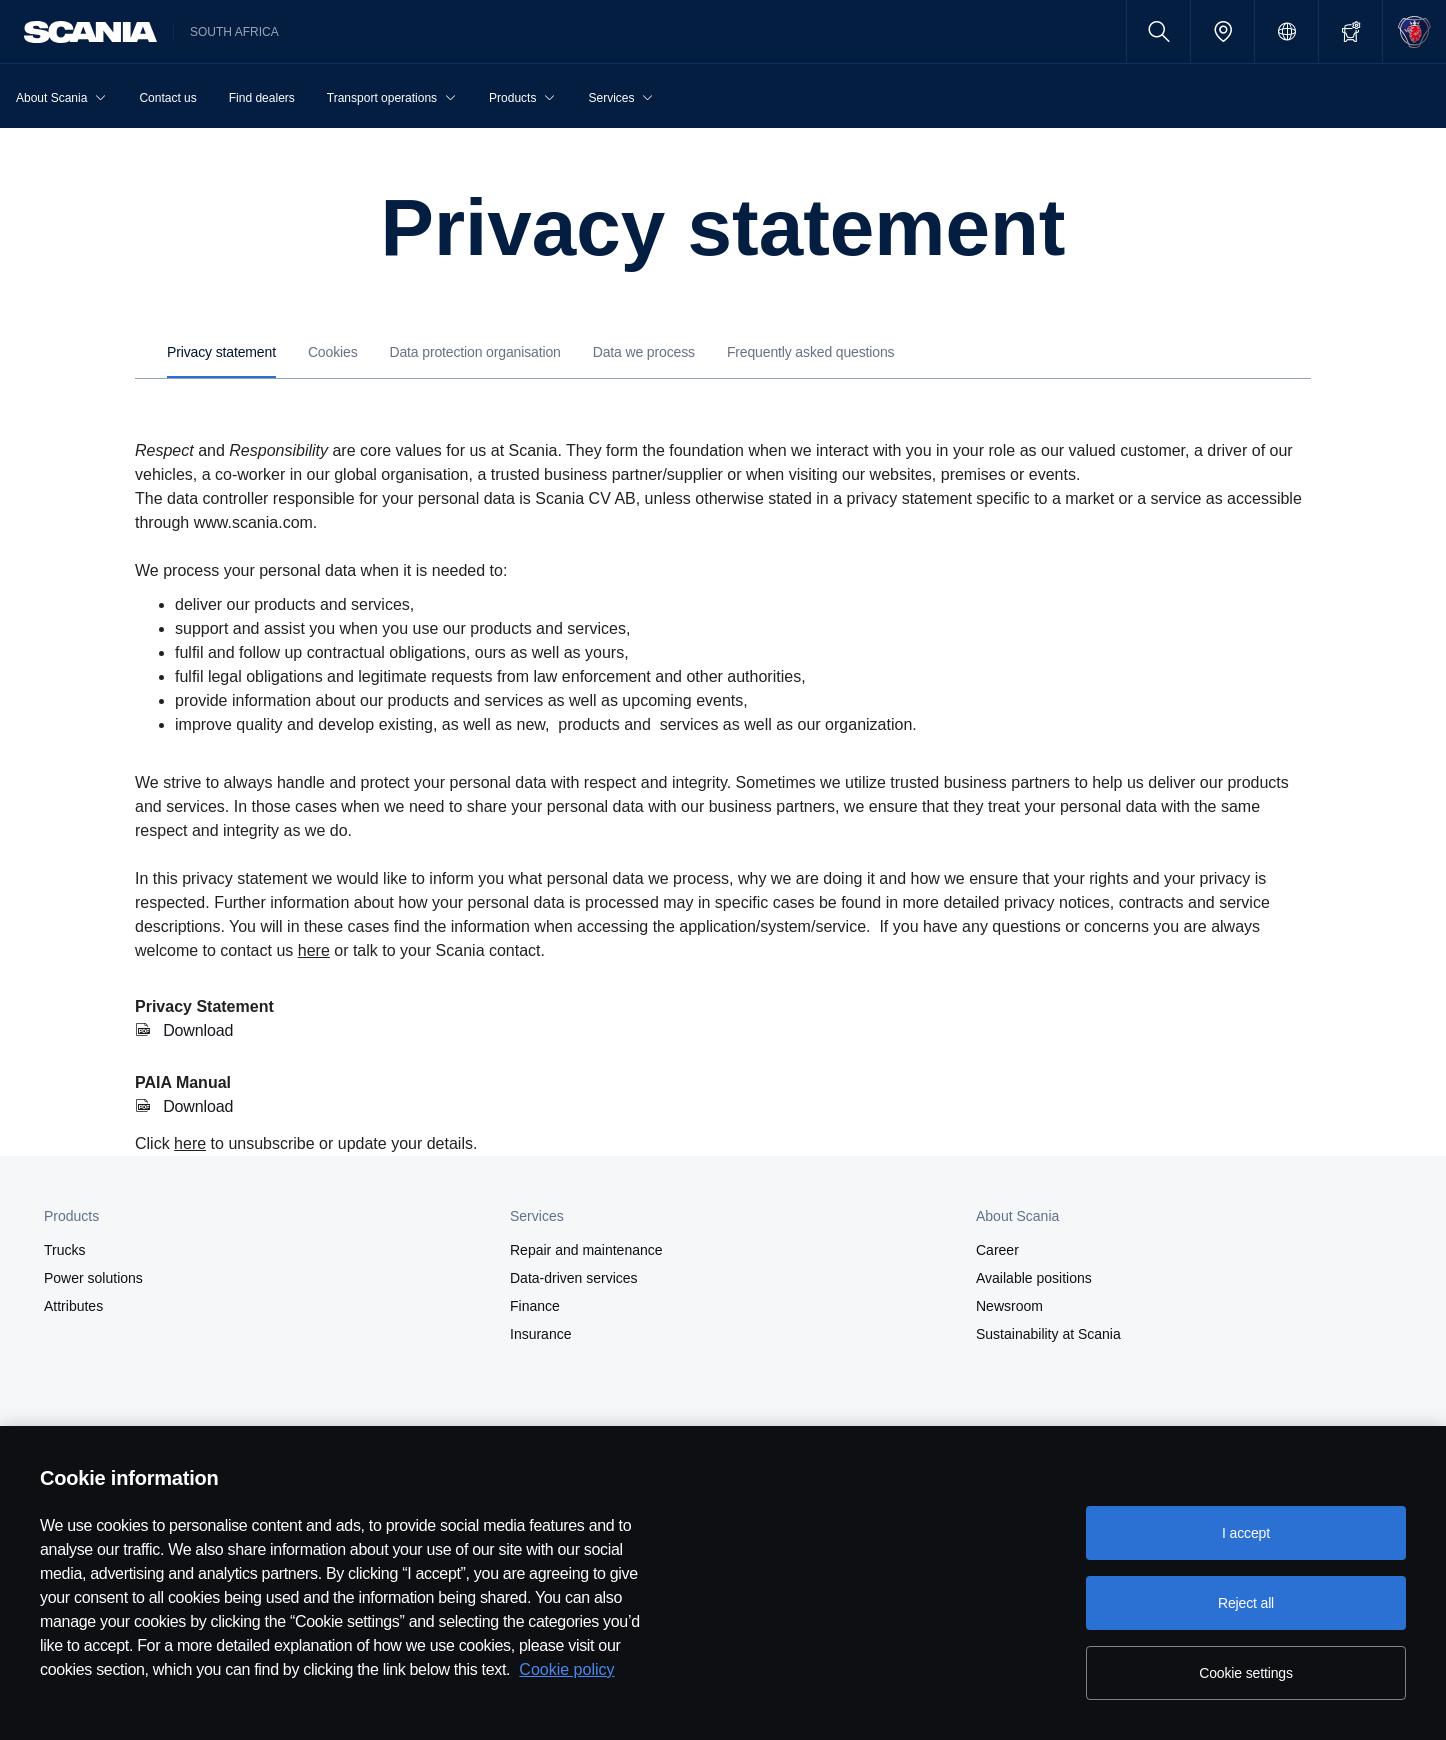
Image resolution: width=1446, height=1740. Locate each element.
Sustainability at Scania (1048, 1334)
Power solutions (93, 1278)
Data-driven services (574, 1278)
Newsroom (1009, 1306)
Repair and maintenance (586, 1250)
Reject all (1246, 1603)
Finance (535, 1306)
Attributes (73, 1306)
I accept (1246, 1533)
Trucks (64, 1250)
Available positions (1034, 1278)
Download (198, 1030)
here (314, 950)
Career (997, 1250)
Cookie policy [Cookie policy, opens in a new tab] (566, 1669)
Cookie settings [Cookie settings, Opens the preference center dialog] (1246, 1673)
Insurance (540, 1334)
